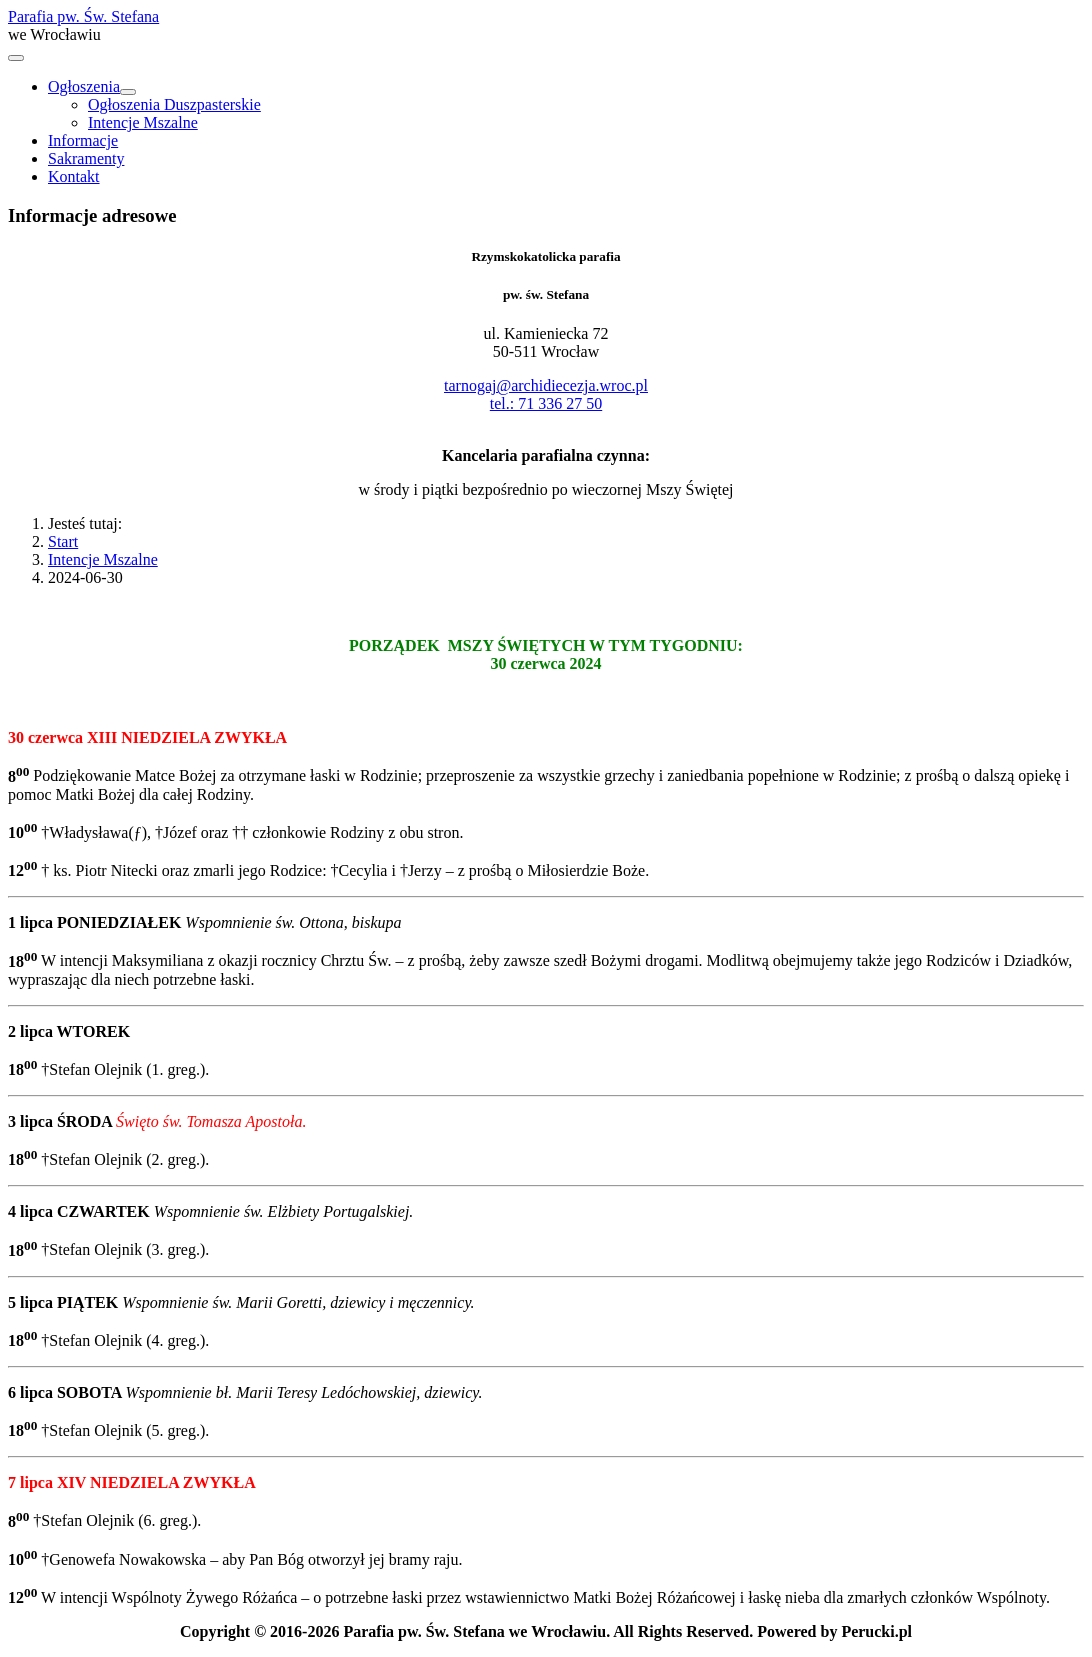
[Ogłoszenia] (128, 92)
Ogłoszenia (84, 86)
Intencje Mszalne (143, 122)
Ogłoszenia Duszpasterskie (174, 104)
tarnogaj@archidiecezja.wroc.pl (546, 385)
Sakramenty (86, 158)
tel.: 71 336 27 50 (546, 403)
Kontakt (74, 176)
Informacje (83, 140)
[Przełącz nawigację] (16, 58)
